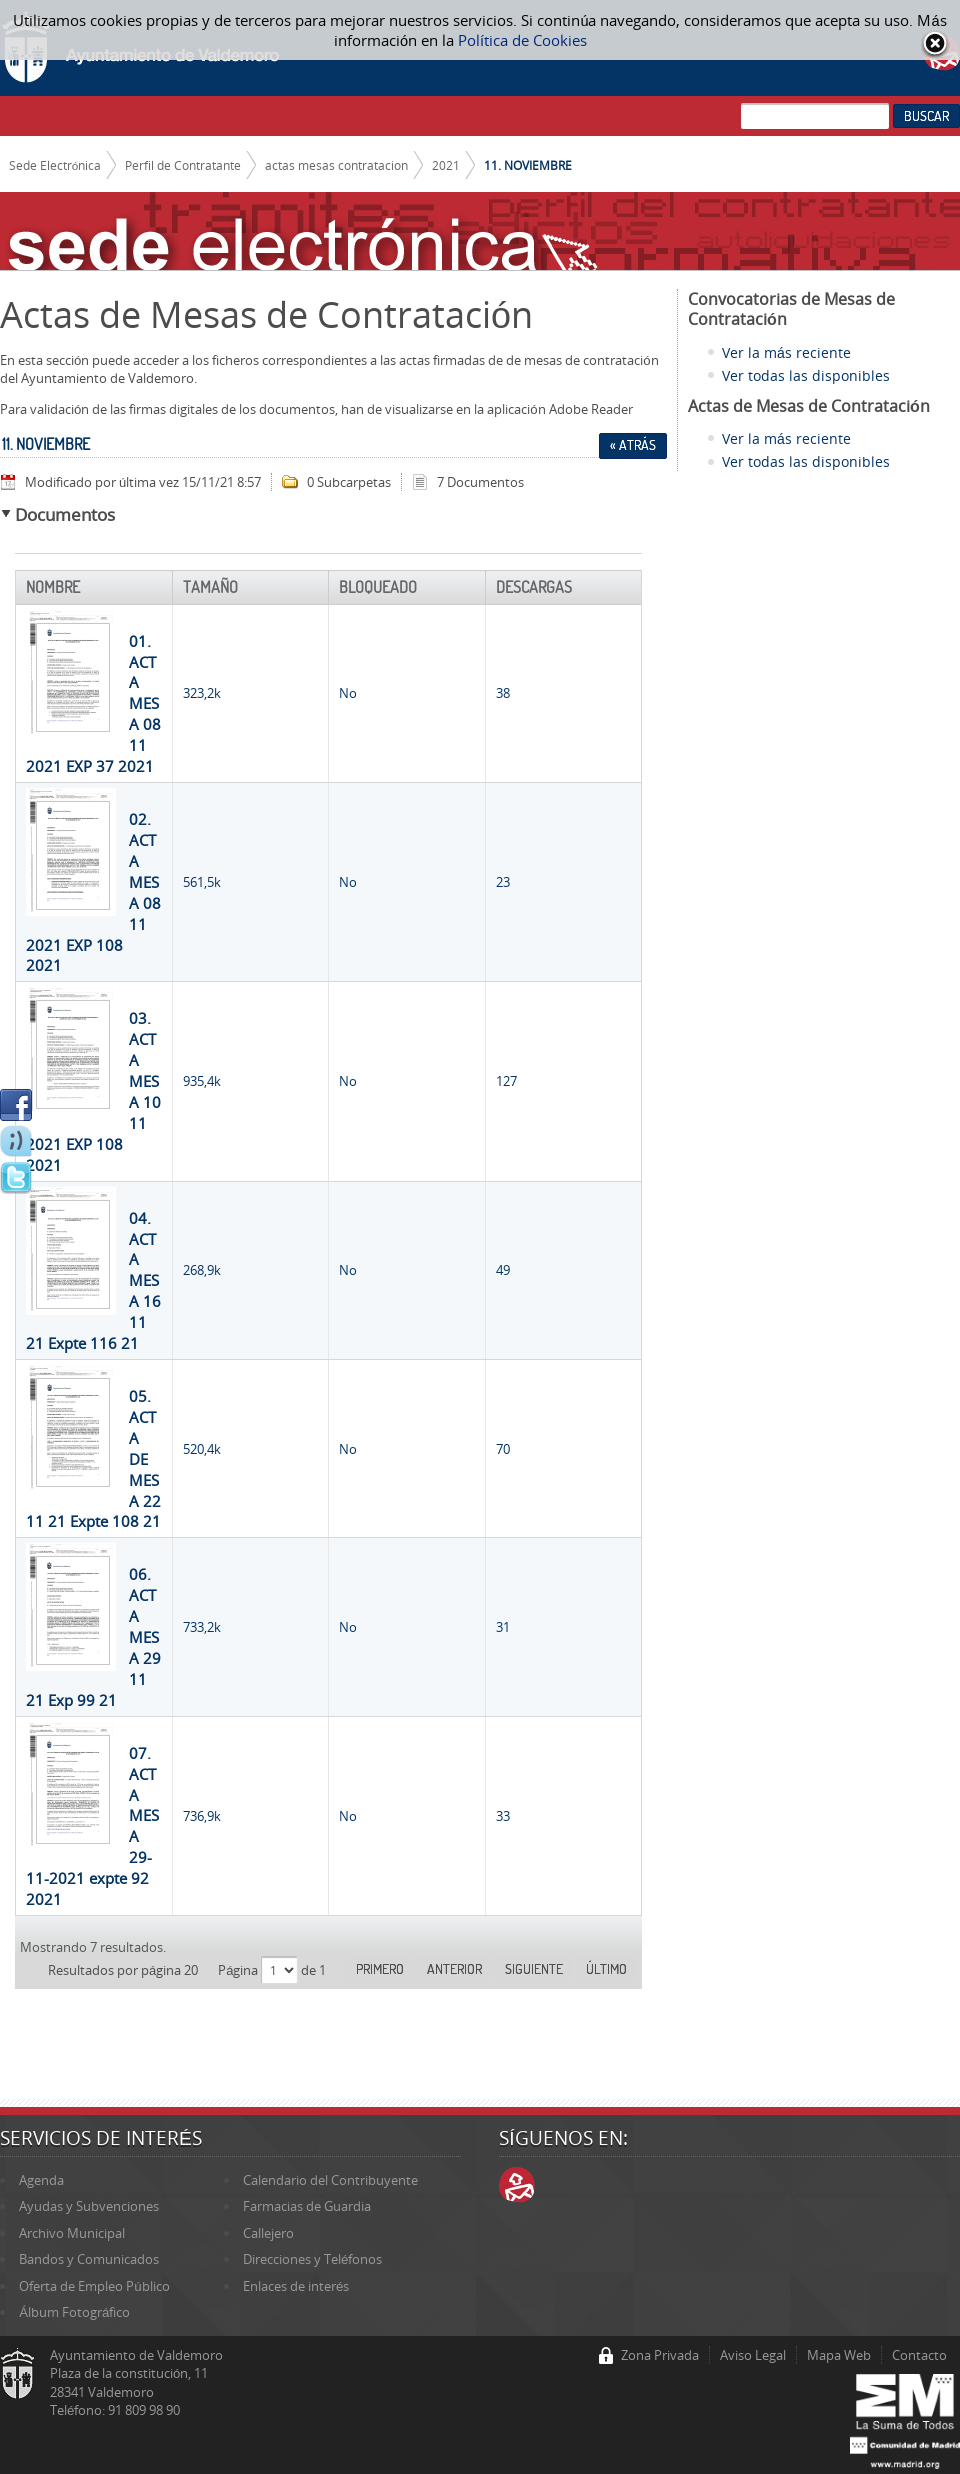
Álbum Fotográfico (74, 2312)
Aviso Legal (753, 2355)
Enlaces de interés (296, 2286)
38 (503, 693)
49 (503, 1270)
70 (503, 1449)
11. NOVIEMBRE (528, 165)
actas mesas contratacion (336, 165)
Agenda (41, 2180)
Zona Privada (660, 2355)
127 (506, 1081)
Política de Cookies (522, 40)
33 (503, 1816)
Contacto (919, 2355)
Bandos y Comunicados (89, 2259)
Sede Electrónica (55, 165)
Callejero (268, 2233)
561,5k (202, 882)
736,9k (202, 1816)
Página (239, 1970)
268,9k (202, 1270)
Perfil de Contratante (183, 165)
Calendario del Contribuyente (330, 2180)
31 (503, 1627)
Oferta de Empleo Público (94, 2286)
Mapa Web (839, 2355)
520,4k (202, 1449)
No (348, 693)
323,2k (202, 693)
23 (503, 882)
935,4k (202, 1081)
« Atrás (633, 445)
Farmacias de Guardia (307, 2206)
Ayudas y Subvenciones (89, 2206)
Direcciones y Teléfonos (312, 2259)
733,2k (202, 1627)
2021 (446, 165)
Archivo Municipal (72, 2233)
